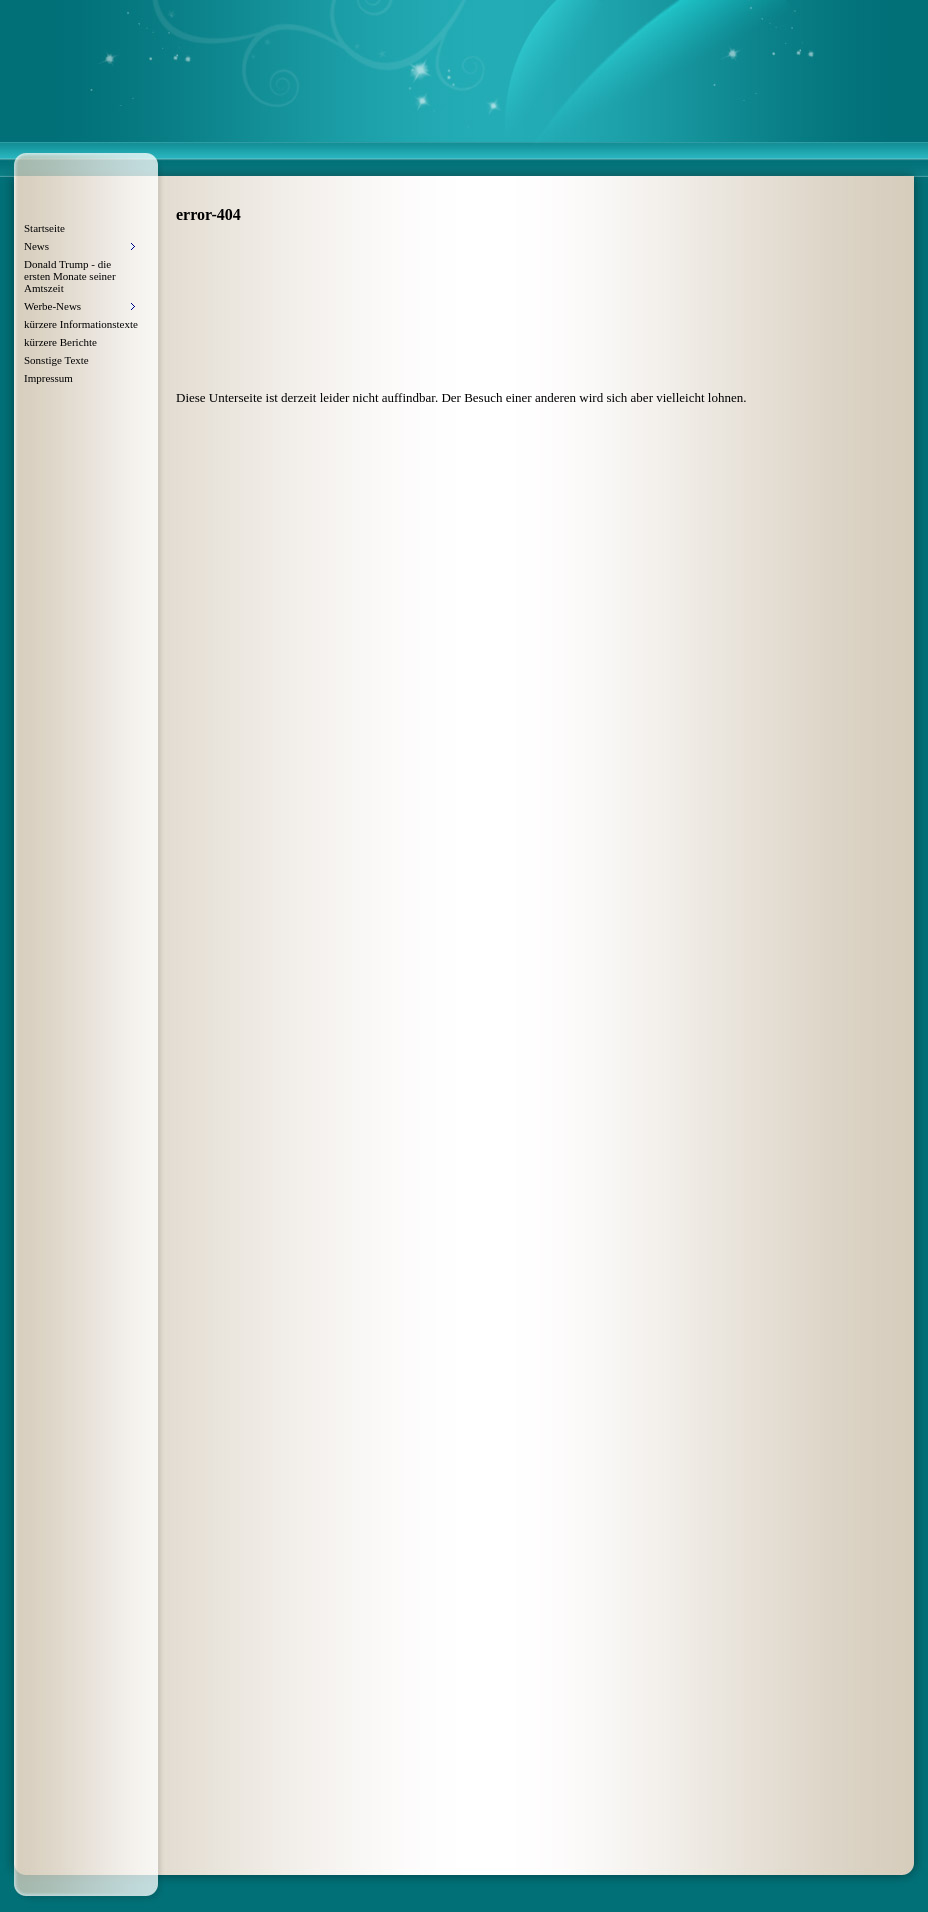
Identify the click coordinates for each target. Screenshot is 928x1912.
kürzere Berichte (60, 342)
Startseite (44, 228)
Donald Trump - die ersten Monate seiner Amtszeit (70, 276)
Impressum (48, 378)
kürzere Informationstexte (81, 324)
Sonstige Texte (56, 360)
